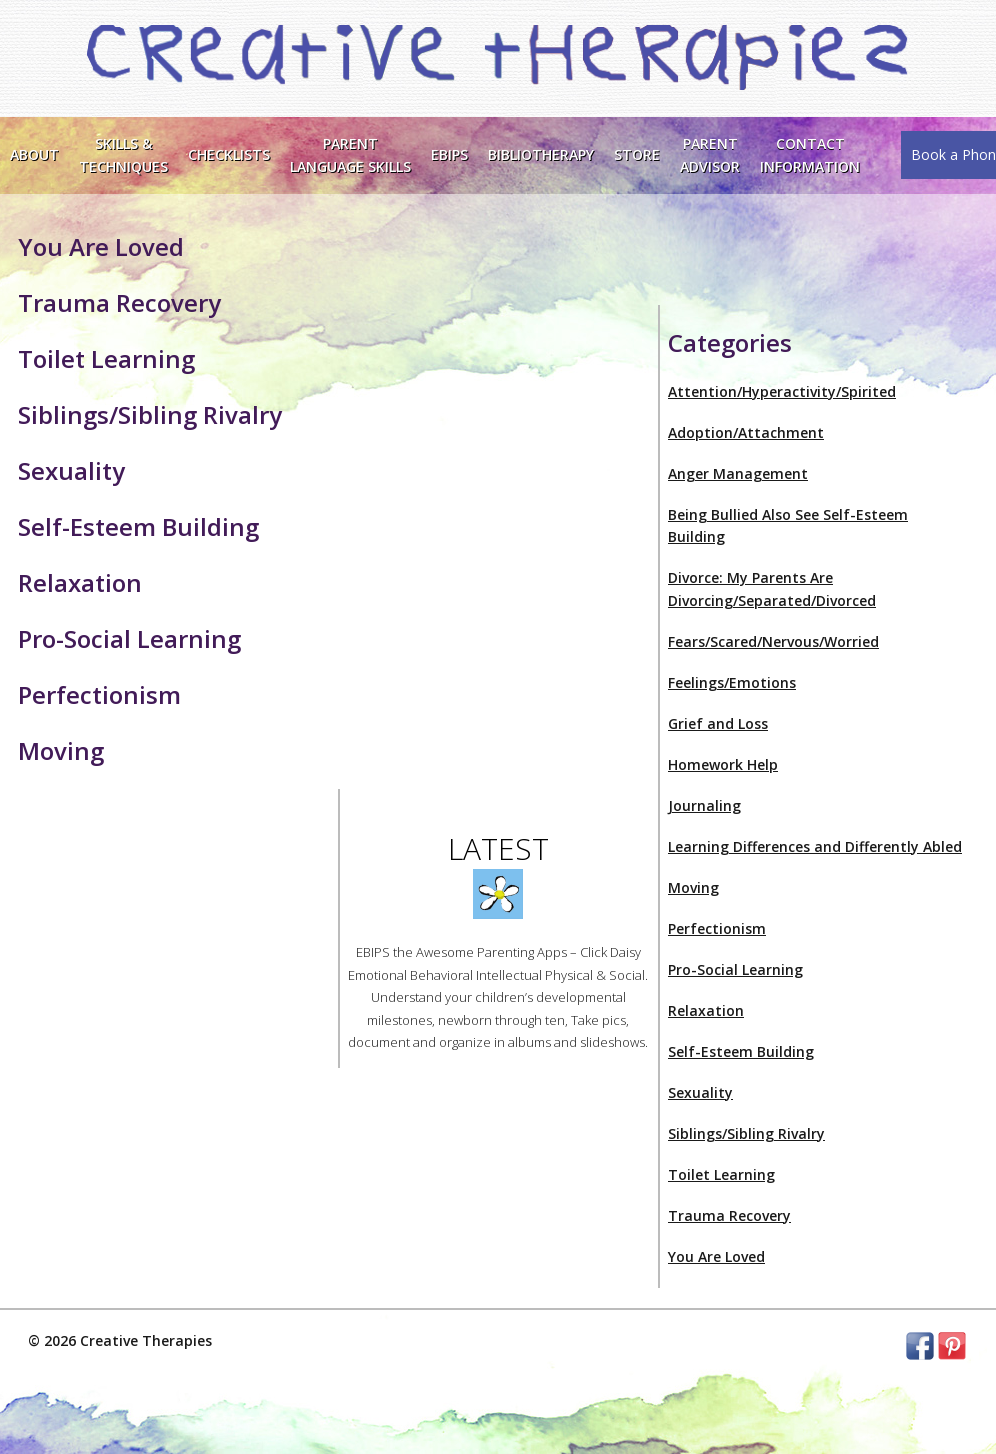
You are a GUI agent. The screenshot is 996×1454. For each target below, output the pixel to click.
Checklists (229, 154)
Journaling (704, 805)
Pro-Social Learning (735, 969)
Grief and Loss (718, 723)
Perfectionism (717, 928)
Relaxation (706, 1010)
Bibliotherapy (541, 154)
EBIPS (449, 154)
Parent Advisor (710, 154)
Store (637, 154)
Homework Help (723, 764)
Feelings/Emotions (732, 682)
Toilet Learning (721, 1174)
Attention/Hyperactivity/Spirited (782, 391)
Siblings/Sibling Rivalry (746, 1133)
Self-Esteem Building (741, 1051)
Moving (693, 887)
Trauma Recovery (729, 1215)
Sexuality (700, 1092)
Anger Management (738, 473)
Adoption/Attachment (746, 432)
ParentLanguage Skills (350, 154)
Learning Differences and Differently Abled (815, 846)
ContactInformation (810, 154)
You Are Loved (716, 1256)
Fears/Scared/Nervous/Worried (773, 641)
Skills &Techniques (123, 154)
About (34, 154)
